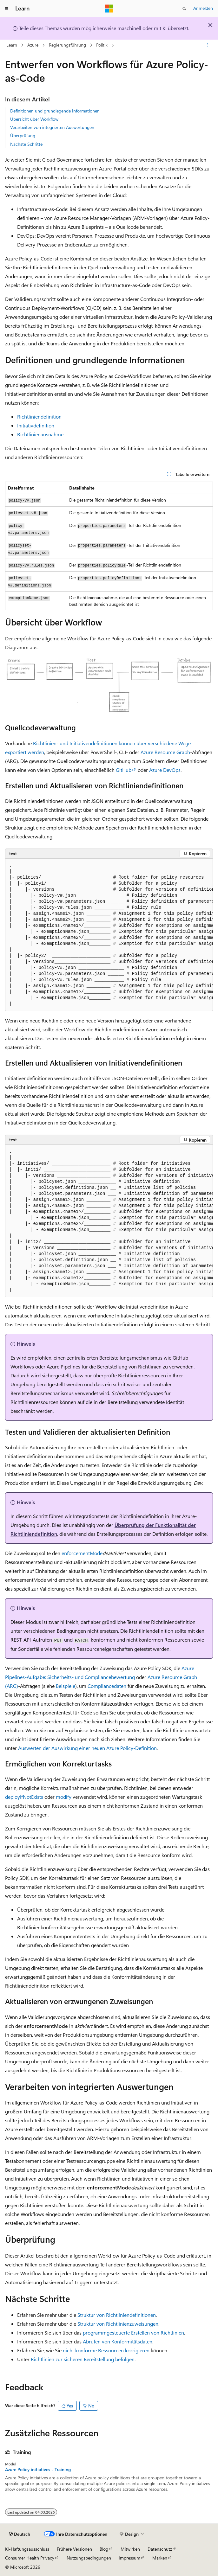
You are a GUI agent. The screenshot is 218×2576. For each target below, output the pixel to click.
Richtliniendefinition (39, 416)
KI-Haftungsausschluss (27, 2549)
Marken (159, 2558)
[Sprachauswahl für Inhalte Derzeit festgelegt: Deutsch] (19, 2534)
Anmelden (203, 8)
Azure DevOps (165, 769)
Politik (102, 45)
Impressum (129, 2558)
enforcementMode (82, 1553)
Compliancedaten (107, 1685)
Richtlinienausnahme (40, 434)
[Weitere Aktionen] (207, 45)
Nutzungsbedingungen (89, 2558)
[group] (109, 935)
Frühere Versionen (74, 2549)
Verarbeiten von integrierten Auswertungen (52, 127)
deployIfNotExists (24, 1796)
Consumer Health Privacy (29, 2558)
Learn (11, 45)
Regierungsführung (67, 45)
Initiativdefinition (35, 425)
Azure (32, 45)
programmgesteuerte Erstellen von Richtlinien (133, 2332)
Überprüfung (22, 135)
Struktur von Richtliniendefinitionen (116, 2314)
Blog (104, 2549)
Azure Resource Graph (165, 752)
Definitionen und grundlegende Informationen (55, 111)
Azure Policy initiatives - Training (38, 2469)
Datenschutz (160, 2549)
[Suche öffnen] (184, 8)
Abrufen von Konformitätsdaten (117, 2341)
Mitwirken (130, 2549)
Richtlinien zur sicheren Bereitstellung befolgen (83, 2359)
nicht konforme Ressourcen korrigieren (106, 2350)
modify (63, 1796)
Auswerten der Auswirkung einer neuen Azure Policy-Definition (87, 1748)
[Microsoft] (109, 8)
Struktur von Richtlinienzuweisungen (117, 2323)
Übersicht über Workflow (34, 119)
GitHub (123, 769)
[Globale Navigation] (6, 8)
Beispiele (65, 1685)
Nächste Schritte (26, 144)
